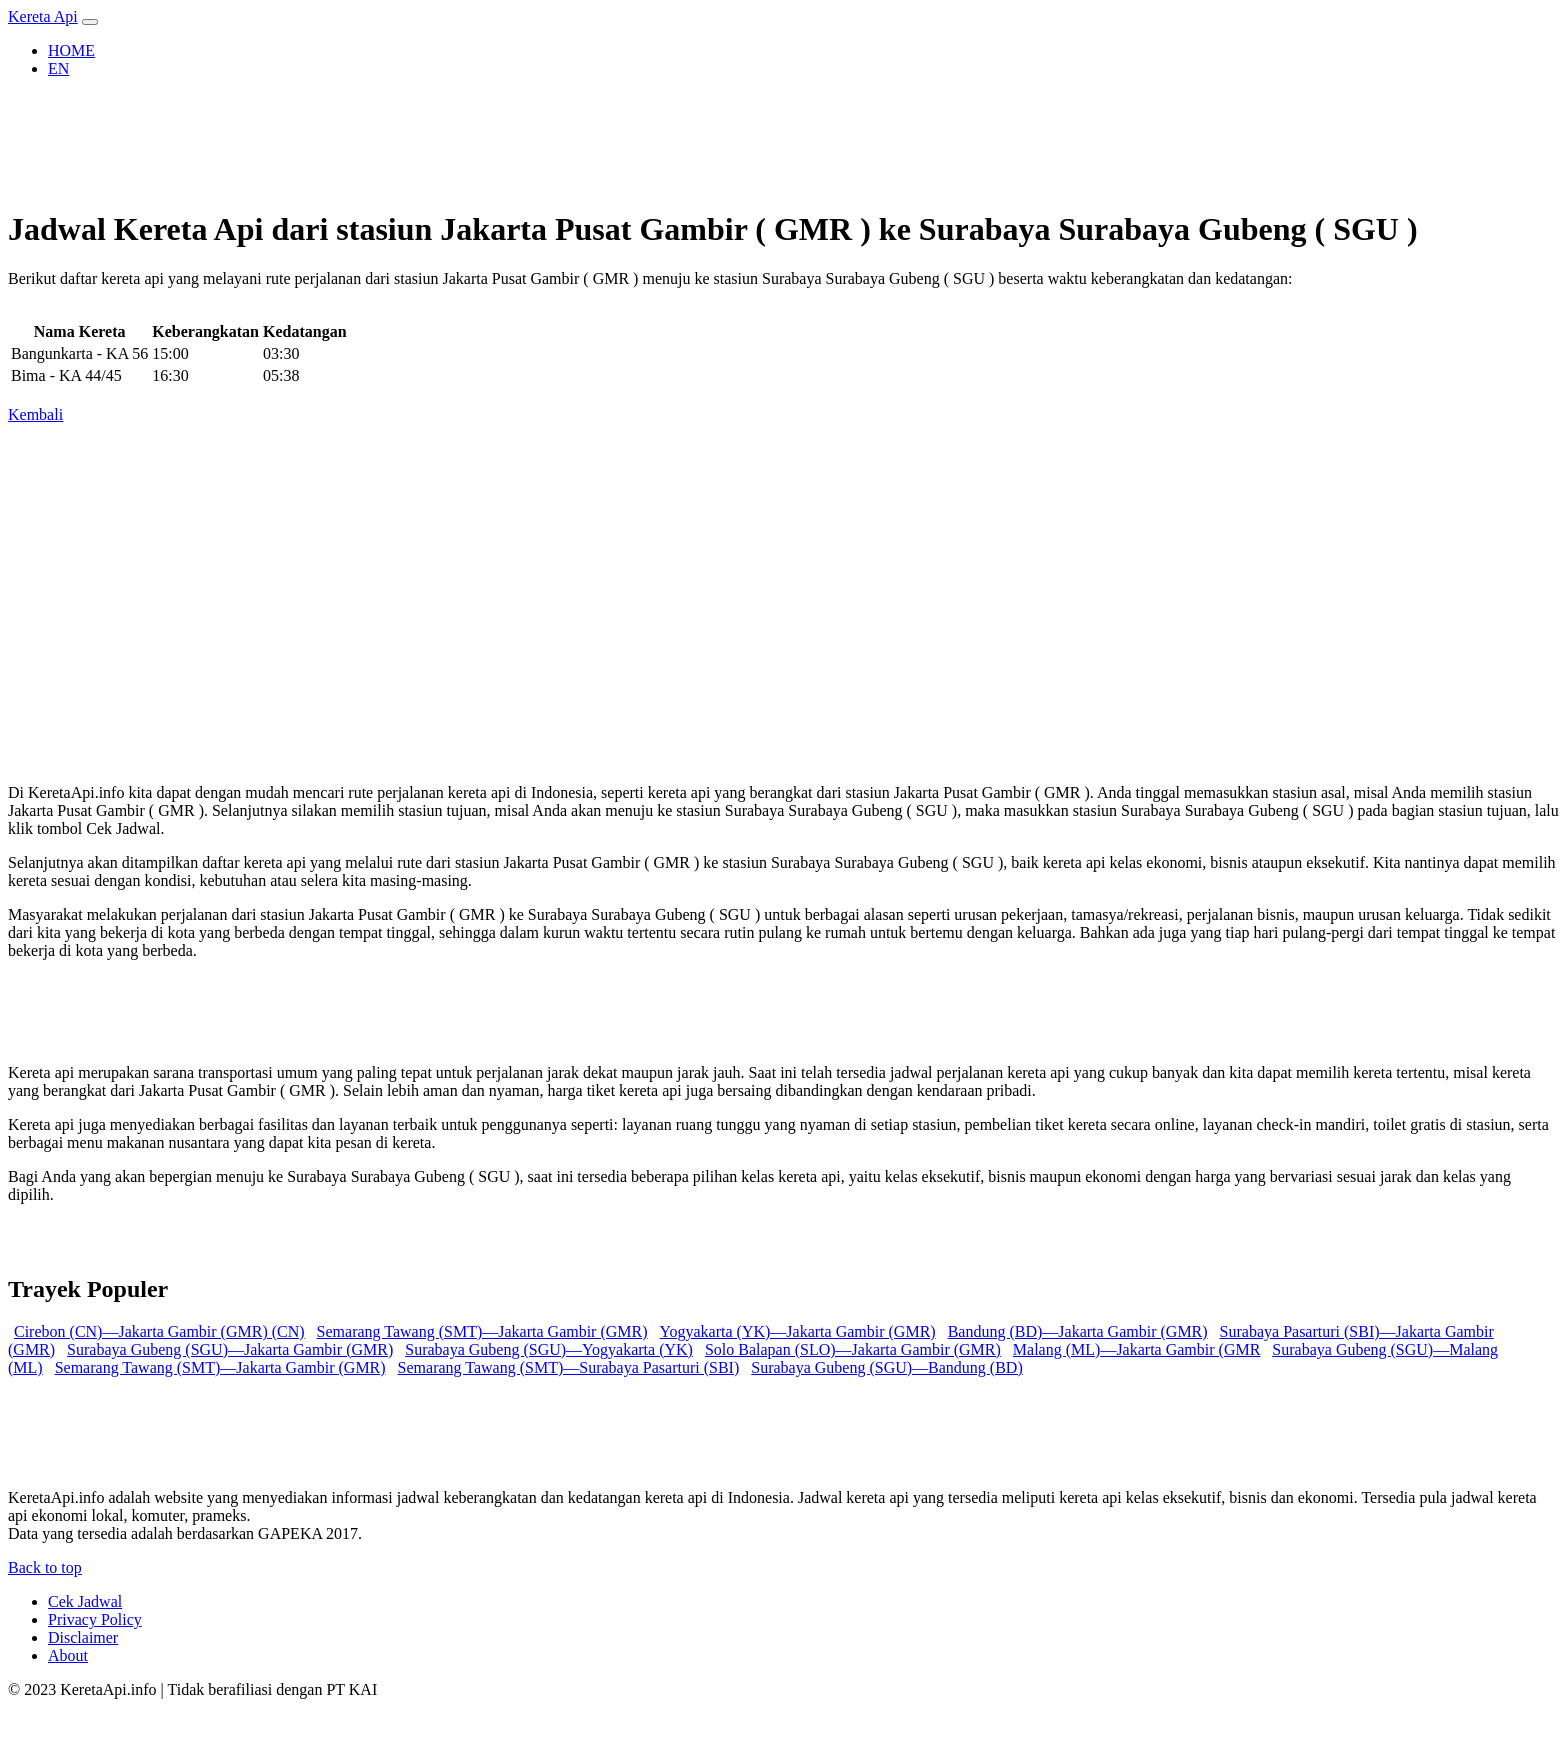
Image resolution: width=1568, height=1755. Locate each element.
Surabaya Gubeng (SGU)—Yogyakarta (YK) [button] (549, 1349)
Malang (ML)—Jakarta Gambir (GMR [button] (1137, 1349)
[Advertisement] (608, 596)
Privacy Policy (95, 1619)
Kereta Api (43, 16)
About (68, 1655)
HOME (71, 50)
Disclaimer (83, 1637)
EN (58, 68)
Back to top (45, 1567)
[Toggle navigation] (90, 22)
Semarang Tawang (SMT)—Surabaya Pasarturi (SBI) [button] (569, 1367)
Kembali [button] (35, 414)
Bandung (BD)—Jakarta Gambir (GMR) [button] (1078, 1331)
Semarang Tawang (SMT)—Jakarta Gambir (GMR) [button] (482, 1331)
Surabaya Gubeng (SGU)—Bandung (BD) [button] (887, 1367)
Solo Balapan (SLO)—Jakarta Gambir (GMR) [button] (853, 1349)
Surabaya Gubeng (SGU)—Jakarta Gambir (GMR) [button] (230, 1349)
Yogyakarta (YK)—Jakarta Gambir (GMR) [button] (798, 1331)
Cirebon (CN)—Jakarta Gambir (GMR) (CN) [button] (159, 1331)
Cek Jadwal (85, 1601)
